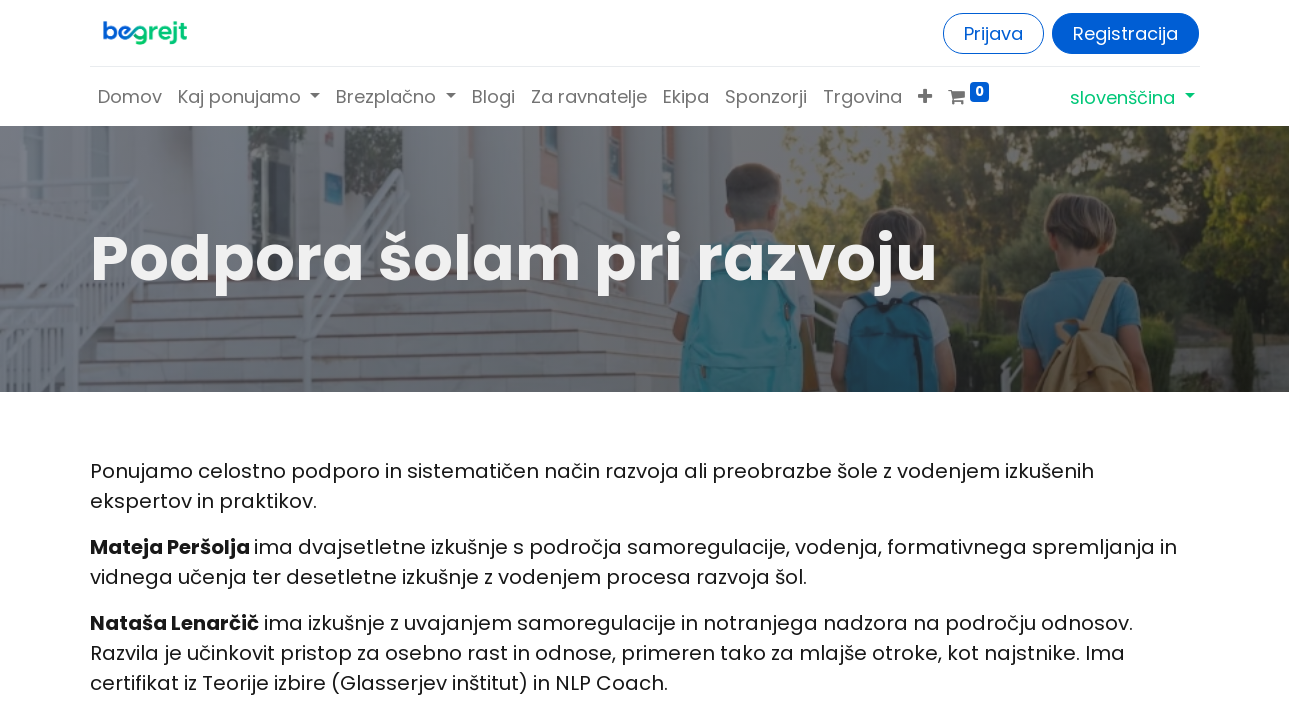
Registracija (1125, 33)
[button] (925, 96)
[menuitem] (130, 96)
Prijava (993, 33)
